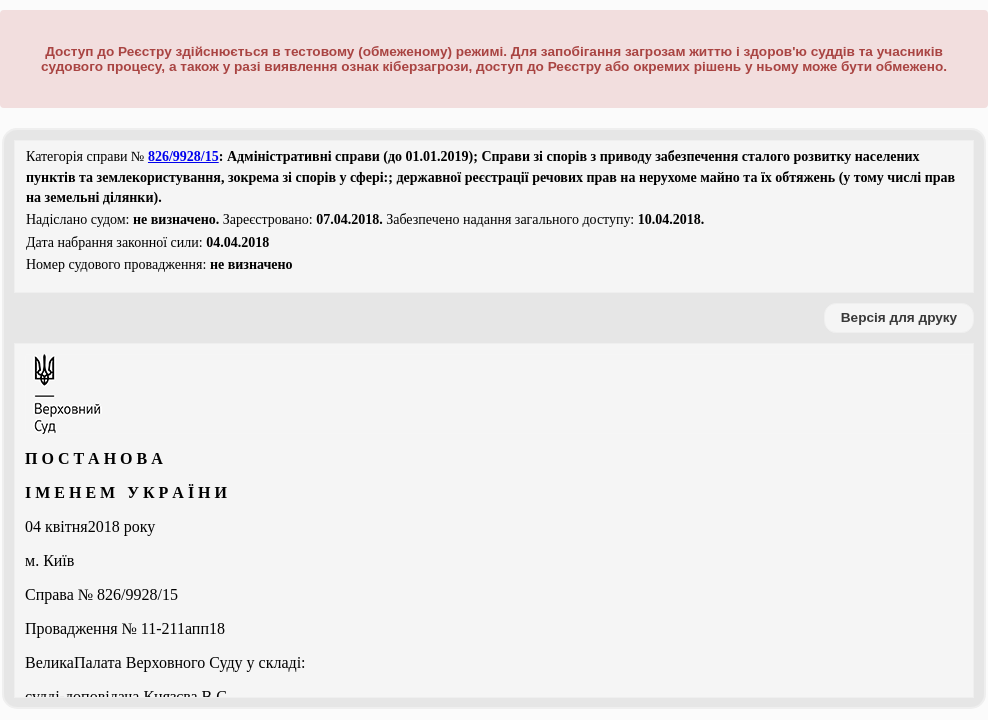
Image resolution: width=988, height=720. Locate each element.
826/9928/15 (183, 156)
